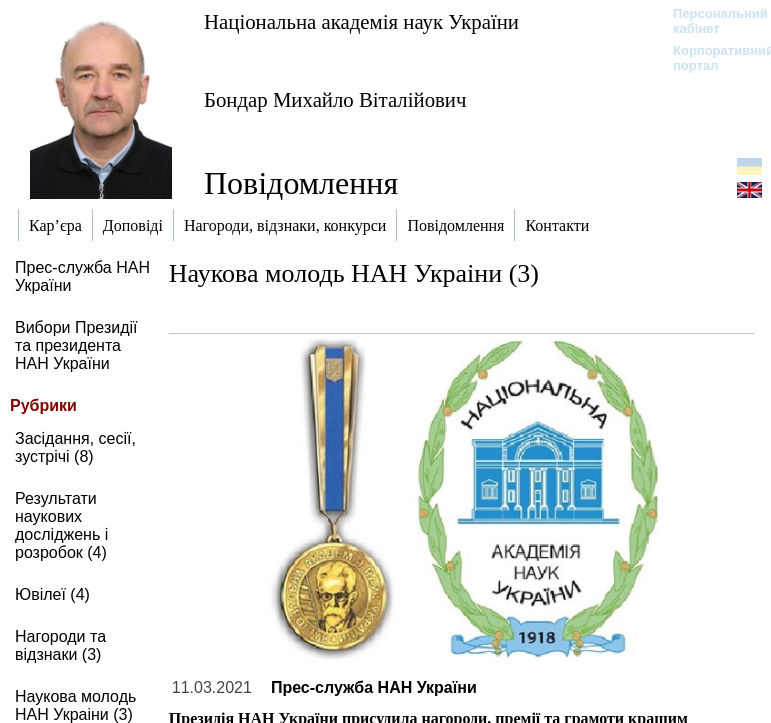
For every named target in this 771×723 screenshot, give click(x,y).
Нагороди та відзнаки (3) (60, 645)
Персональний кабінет (710, 21)
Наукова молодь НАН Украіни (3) (75, 705)
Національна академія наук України (361, 21)
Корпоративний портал (710, 58)
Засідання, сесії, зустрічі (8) (75, 447)
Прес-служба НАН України (374, 687)
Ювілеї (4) (52, 594)
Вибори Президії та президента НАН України (76, 345)
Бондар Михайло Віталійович (335, 99)
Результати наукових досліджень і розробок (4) (61, 525)
